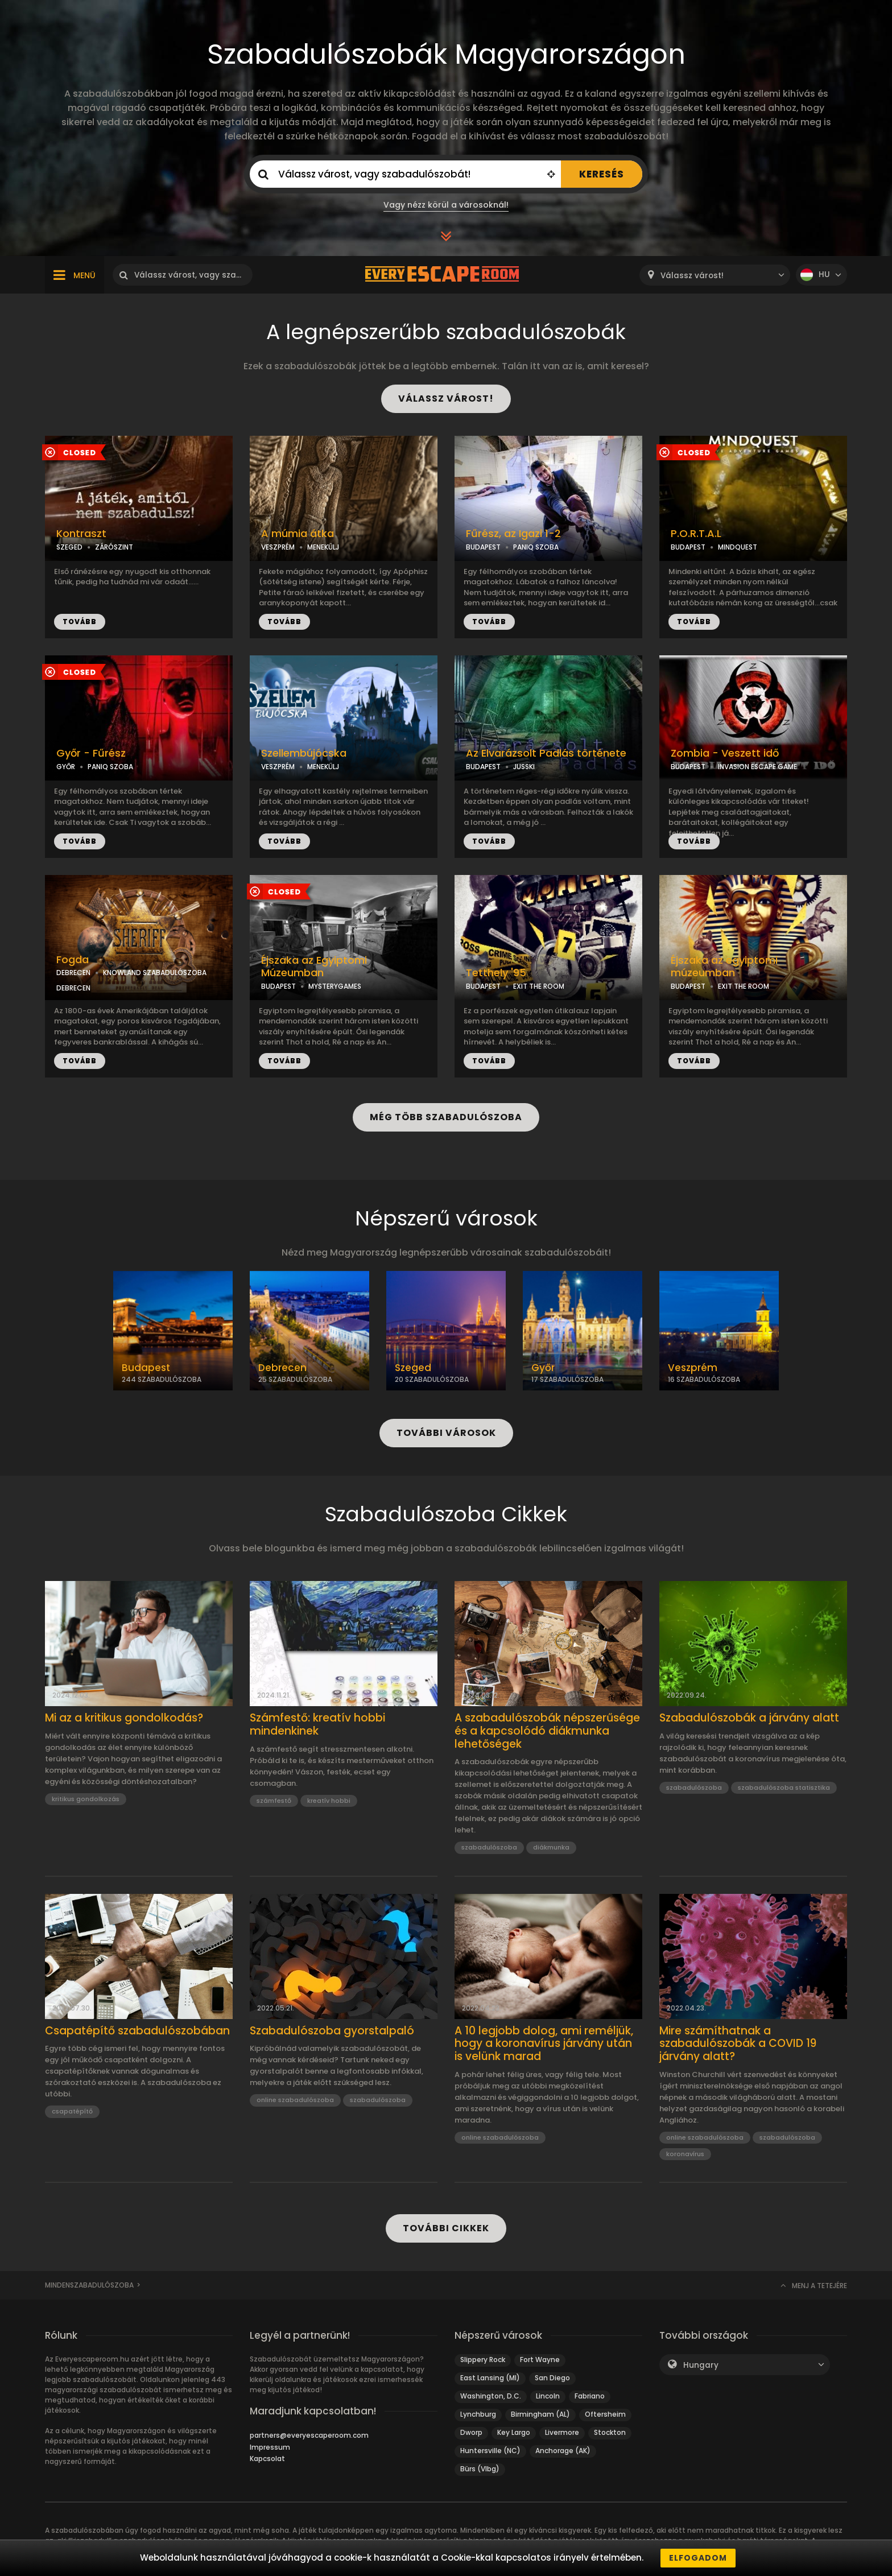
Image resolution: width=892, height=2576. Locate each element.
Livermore (562, 2432)
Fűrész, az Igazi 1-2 (513, 533)
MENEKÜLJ (323, 547)
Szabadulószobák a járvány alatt (749, 1718)
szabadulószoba (489, 1847)
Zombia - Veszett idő (725, 753)
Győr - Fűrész (91, 753)
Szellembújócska (303, 753)
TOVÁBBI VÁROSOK (446, 1432)
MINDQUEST (737, 547)
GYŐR (65, 766)
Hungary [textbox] (700, 2365)
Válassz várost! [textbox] (692, 275)
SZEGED (69, 547)
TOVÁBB (80, 621)
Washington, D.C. (490, 2396)
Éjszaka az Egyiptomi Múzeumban (314, 967)
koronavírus (685, 2153)
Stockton (610, 2432)
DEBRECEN (73, 972)
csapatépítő (72, 2111)
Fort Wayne (540, 2359)
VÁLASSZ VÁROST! (446, 398)
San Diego (552, 2378)
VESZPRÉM (278, 547)
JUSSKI (524, 766)
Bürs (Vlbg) (479, 2469)
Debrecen (282, 1368)
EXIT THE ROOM (538, 986)
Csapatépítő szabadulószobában (137, 2031)
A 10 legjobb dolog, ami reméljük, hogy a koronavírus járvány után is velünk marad (544, 2044)
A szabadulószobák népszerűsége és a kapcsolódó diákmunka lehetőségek (547, 1731)
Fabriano (590, 2396)
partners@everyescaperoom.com (309, 2435)
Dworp (471, 2432)
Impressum (270, 2447)
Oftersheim (605, 2414)
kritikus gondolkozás (85, 1798)
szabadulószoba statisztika (784, 1787)
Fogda (72, 959)
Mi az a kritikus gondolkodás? (124, 1718)
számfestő (274, 1800)
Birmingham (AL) (540, 2414)
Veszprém (692, 1368)
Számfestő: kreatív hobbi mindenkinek (317, 1725)
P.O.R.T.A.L (696, 533)
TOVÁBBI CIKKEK (446, 2228)
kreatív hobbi (328, 1800)
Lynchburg (478, 2414)
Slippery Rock (482, 2359)
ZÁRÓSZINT (114, 547)
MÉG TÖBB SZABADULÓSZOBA (446, 1117)
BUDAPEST (483, 547)
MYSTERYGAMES (334, 986)
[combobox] (714, 275)
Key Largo (513, 2432)
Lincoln (548, 2396)
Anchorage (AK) (562, 2450)
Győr (543, 1368)
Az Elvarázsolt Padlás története (546, 753)
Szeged (413, 1368)
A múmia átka (297, 533)
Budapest (146, 1368)
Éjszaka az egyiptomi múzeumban (724, 967)
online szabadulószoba (295, 2099)
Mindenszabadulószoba (89, 2285)
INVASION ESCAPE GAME (757, 766)
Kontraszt (81, 533)
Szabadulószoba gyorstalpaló (332, 2031)
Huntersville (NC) (490, 2450)
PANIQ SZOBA (536, 547)
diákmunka (551, 1847)
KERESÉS (601, 174)
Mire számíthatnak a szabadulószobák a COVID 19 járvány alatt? (737, 2044)
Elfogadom (698, 2557)
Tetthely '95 (496, 973)
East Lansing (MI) (490, 2378)
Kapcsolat (267, 2458)
